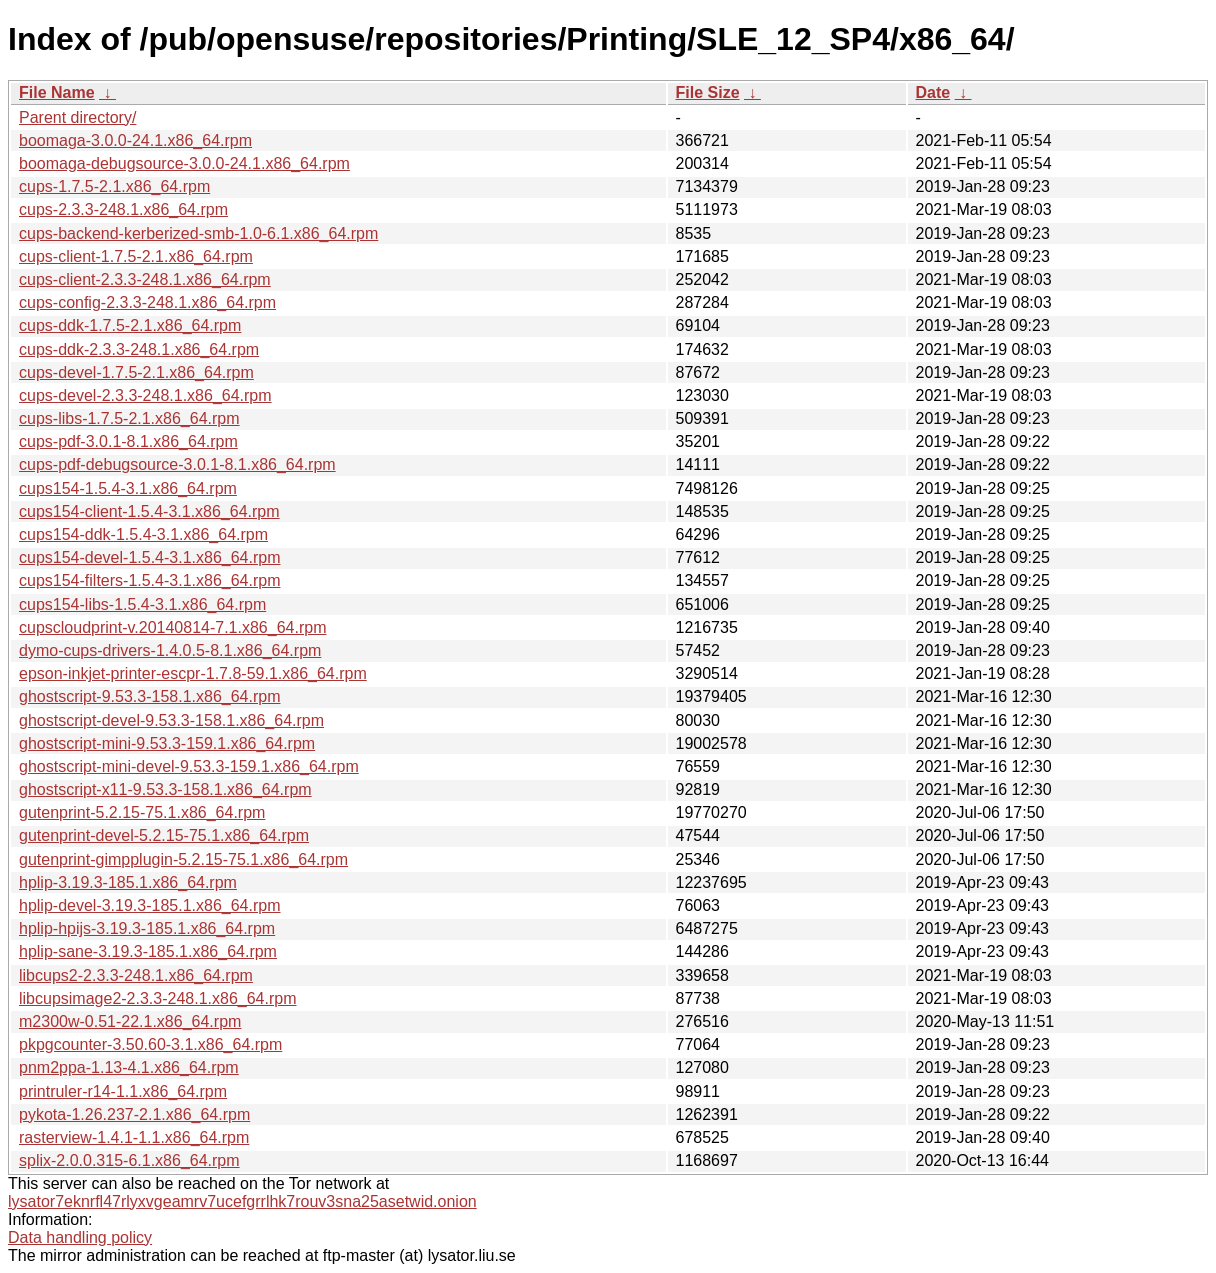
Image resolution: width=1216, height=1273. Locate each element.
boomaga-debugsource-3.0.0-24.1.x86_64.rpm (184, 163)
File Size (708, 92)
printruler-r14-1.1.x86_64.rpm (123, 1091)
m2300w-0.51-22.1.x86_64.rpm (130, 1021)
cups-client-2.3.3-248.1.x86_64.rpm (145, 279)
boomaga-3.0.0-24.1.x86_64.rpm (135, 140)
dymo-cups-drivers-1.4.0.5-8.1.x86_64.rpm (170, 650)
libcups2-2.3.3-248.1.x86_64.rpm (136, 975)
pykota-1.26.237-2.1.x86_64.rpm (134, 1114)
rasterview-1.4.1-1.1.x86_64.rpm (134, 1137)
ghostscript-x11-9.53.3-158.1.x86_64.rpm (165, 789)
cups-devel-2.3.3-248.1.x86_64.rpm (145, 395)
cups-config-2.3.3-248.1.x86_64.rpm (147, 302)
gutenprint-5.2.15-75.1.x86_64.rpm (142, 812)
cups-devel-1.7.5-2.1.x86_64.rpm (136, 372)
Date (933, 92)
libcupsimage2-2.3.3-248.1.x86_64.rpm (158, 998)
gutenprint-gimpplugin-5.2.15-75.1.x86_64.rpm (183, 859)
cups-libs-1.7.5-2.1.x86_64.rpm (129, 418)
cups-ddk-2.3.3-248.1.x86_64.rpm (139, 349)
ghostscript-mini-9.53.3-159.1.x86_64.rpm (167, 743)
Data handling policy (80, 1237)
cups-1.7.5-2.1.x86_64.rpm (114, 186)
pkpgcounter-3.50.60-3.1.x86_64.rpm (150, 1044)
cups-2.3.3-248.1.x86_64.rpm (123, 209)
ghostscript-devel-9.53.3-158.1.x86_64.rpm (171, 720)
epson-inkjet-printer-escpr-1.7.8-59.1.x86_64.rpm (193, 673)
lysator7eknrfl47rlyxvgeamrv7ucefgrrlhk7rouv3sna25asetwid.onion (242, 1201)
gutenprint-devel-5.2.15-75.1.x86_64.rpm (164, 835)
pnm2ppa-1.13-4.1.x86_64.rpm (129, 1067)
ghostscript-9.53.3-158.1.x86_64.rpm (149, 696)
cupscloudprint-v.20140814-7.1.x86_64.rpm (172, 627)
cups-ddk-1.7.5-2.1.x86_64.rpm (130, 325)
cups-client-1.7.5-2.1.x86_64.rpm (136, 256)
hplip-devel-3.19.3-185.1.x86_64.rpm (150, 905)
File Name (57, 92)
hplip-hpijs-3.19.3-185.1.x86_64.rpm (147, 928)
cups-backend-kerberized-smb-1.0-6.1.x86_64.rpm (198, 233)
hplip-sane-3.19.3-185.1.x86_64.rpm (148, 951)
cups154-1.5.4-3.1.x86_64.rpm (128, 488)
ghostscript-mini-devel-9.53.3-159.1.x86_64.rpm (189, 766)
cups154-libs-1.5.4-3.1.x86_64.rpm (142, 604)
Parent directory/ (77, 117)
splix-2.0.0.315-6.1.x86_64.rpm (129, 1160)
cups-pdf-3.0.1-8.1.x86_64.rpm (128, 441)
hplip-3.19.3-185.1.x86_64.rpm (128, 882)
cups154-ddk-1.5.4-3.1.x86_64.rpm (143, 534)
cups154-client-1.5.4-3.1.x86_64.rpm (149, 511)
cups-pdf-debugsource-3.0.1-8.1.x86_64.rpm (177, 464)
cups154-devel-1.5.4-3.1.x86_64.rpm (150, 557)
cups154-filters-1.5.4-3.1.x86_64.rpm (149, 580)
